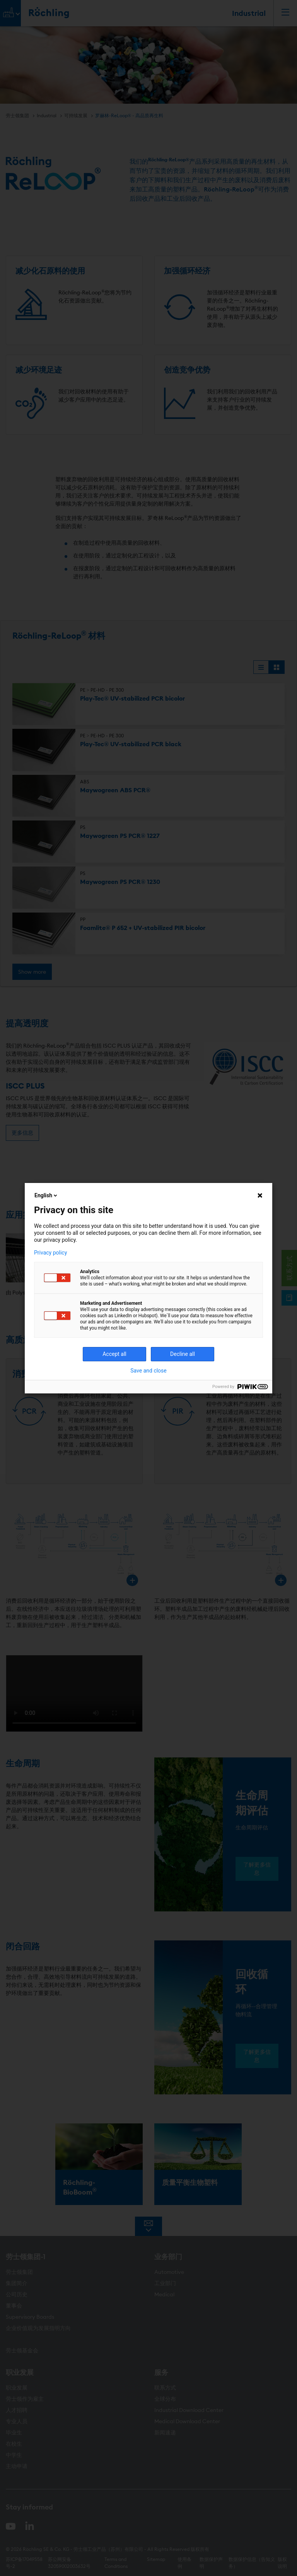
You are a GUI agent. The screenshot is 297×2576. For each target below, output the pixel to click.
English (46, 1195)
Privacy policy (50, 1253)
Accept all (114, 1354)
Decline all (182, 1354)
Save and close (148, 1370)
